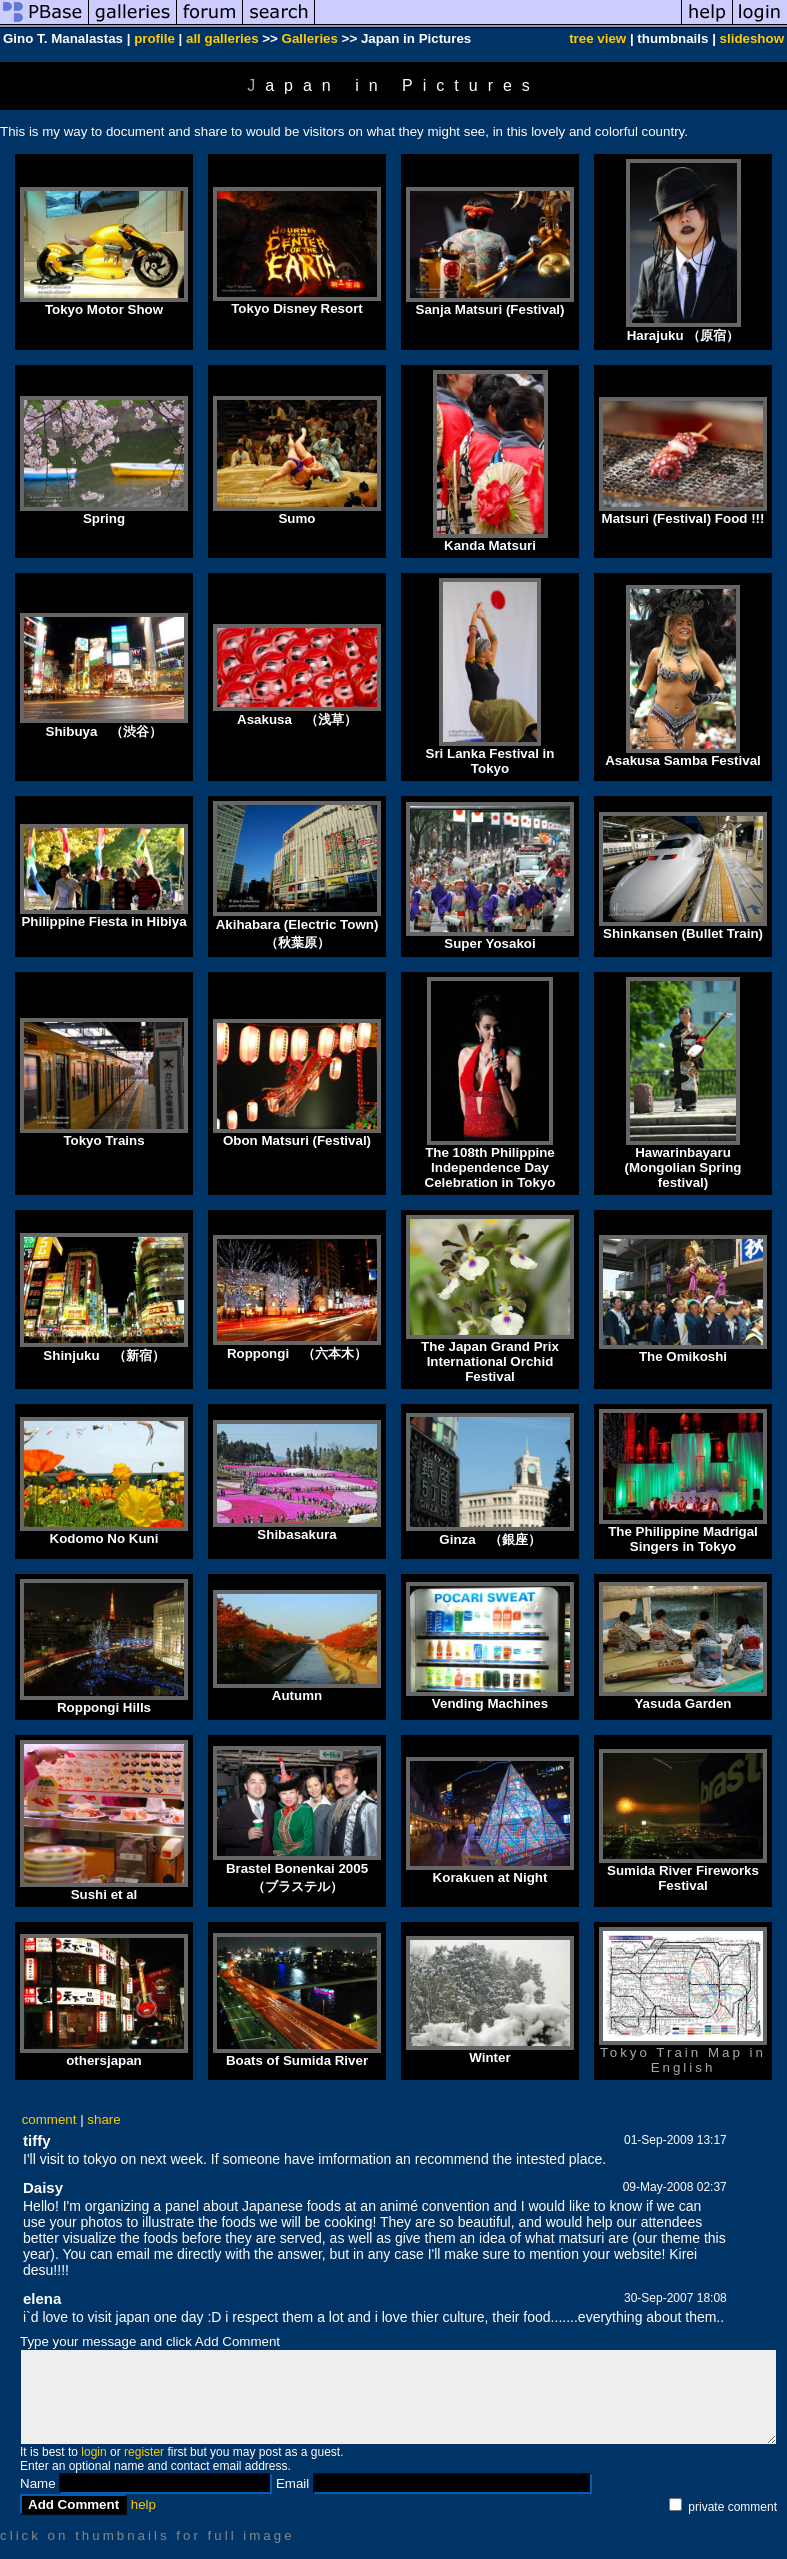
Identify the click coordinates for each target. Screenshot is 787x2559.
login (93, 2452)
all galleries (222, 38)
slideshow (752, 38)
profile (154, 38)
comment (49, 2119)
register (144, 2452)
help (143, 2504)
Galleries (310, 38)
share (103, 2119)
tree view (597, 38)
